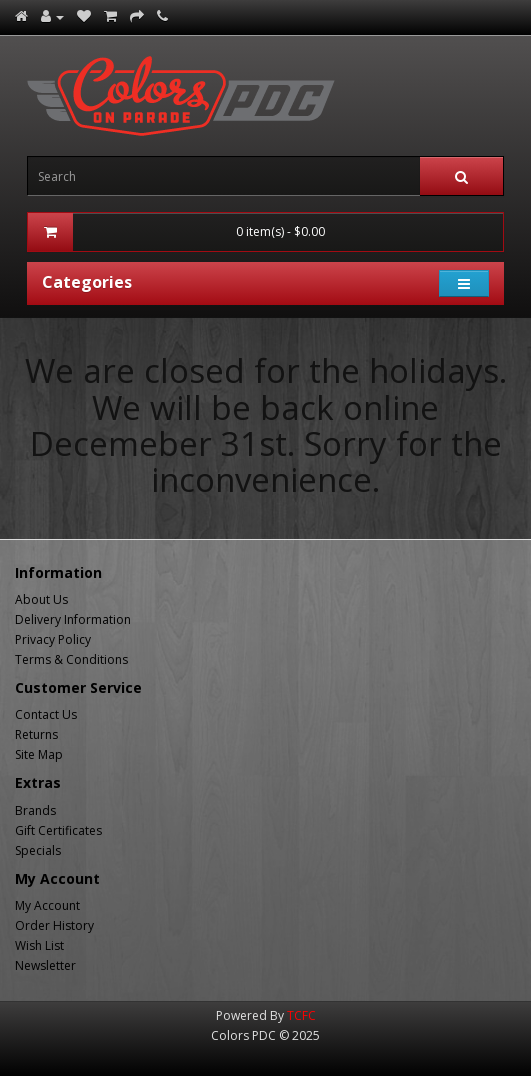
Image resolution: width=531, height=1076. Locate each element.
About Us (41, 599)
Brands (35, 810)
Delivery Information (73, 619)
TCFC (301, 1015)
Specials (38, 850)
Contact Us (46, 714)
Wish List (39, 945)
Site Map (39, 754)
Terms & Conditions (71, 659)
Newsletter (45, 965)
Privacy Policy (53, 639)
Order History (54, 925)
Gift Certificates (58, 830)
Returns (36, 734)
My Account (47, 905)
